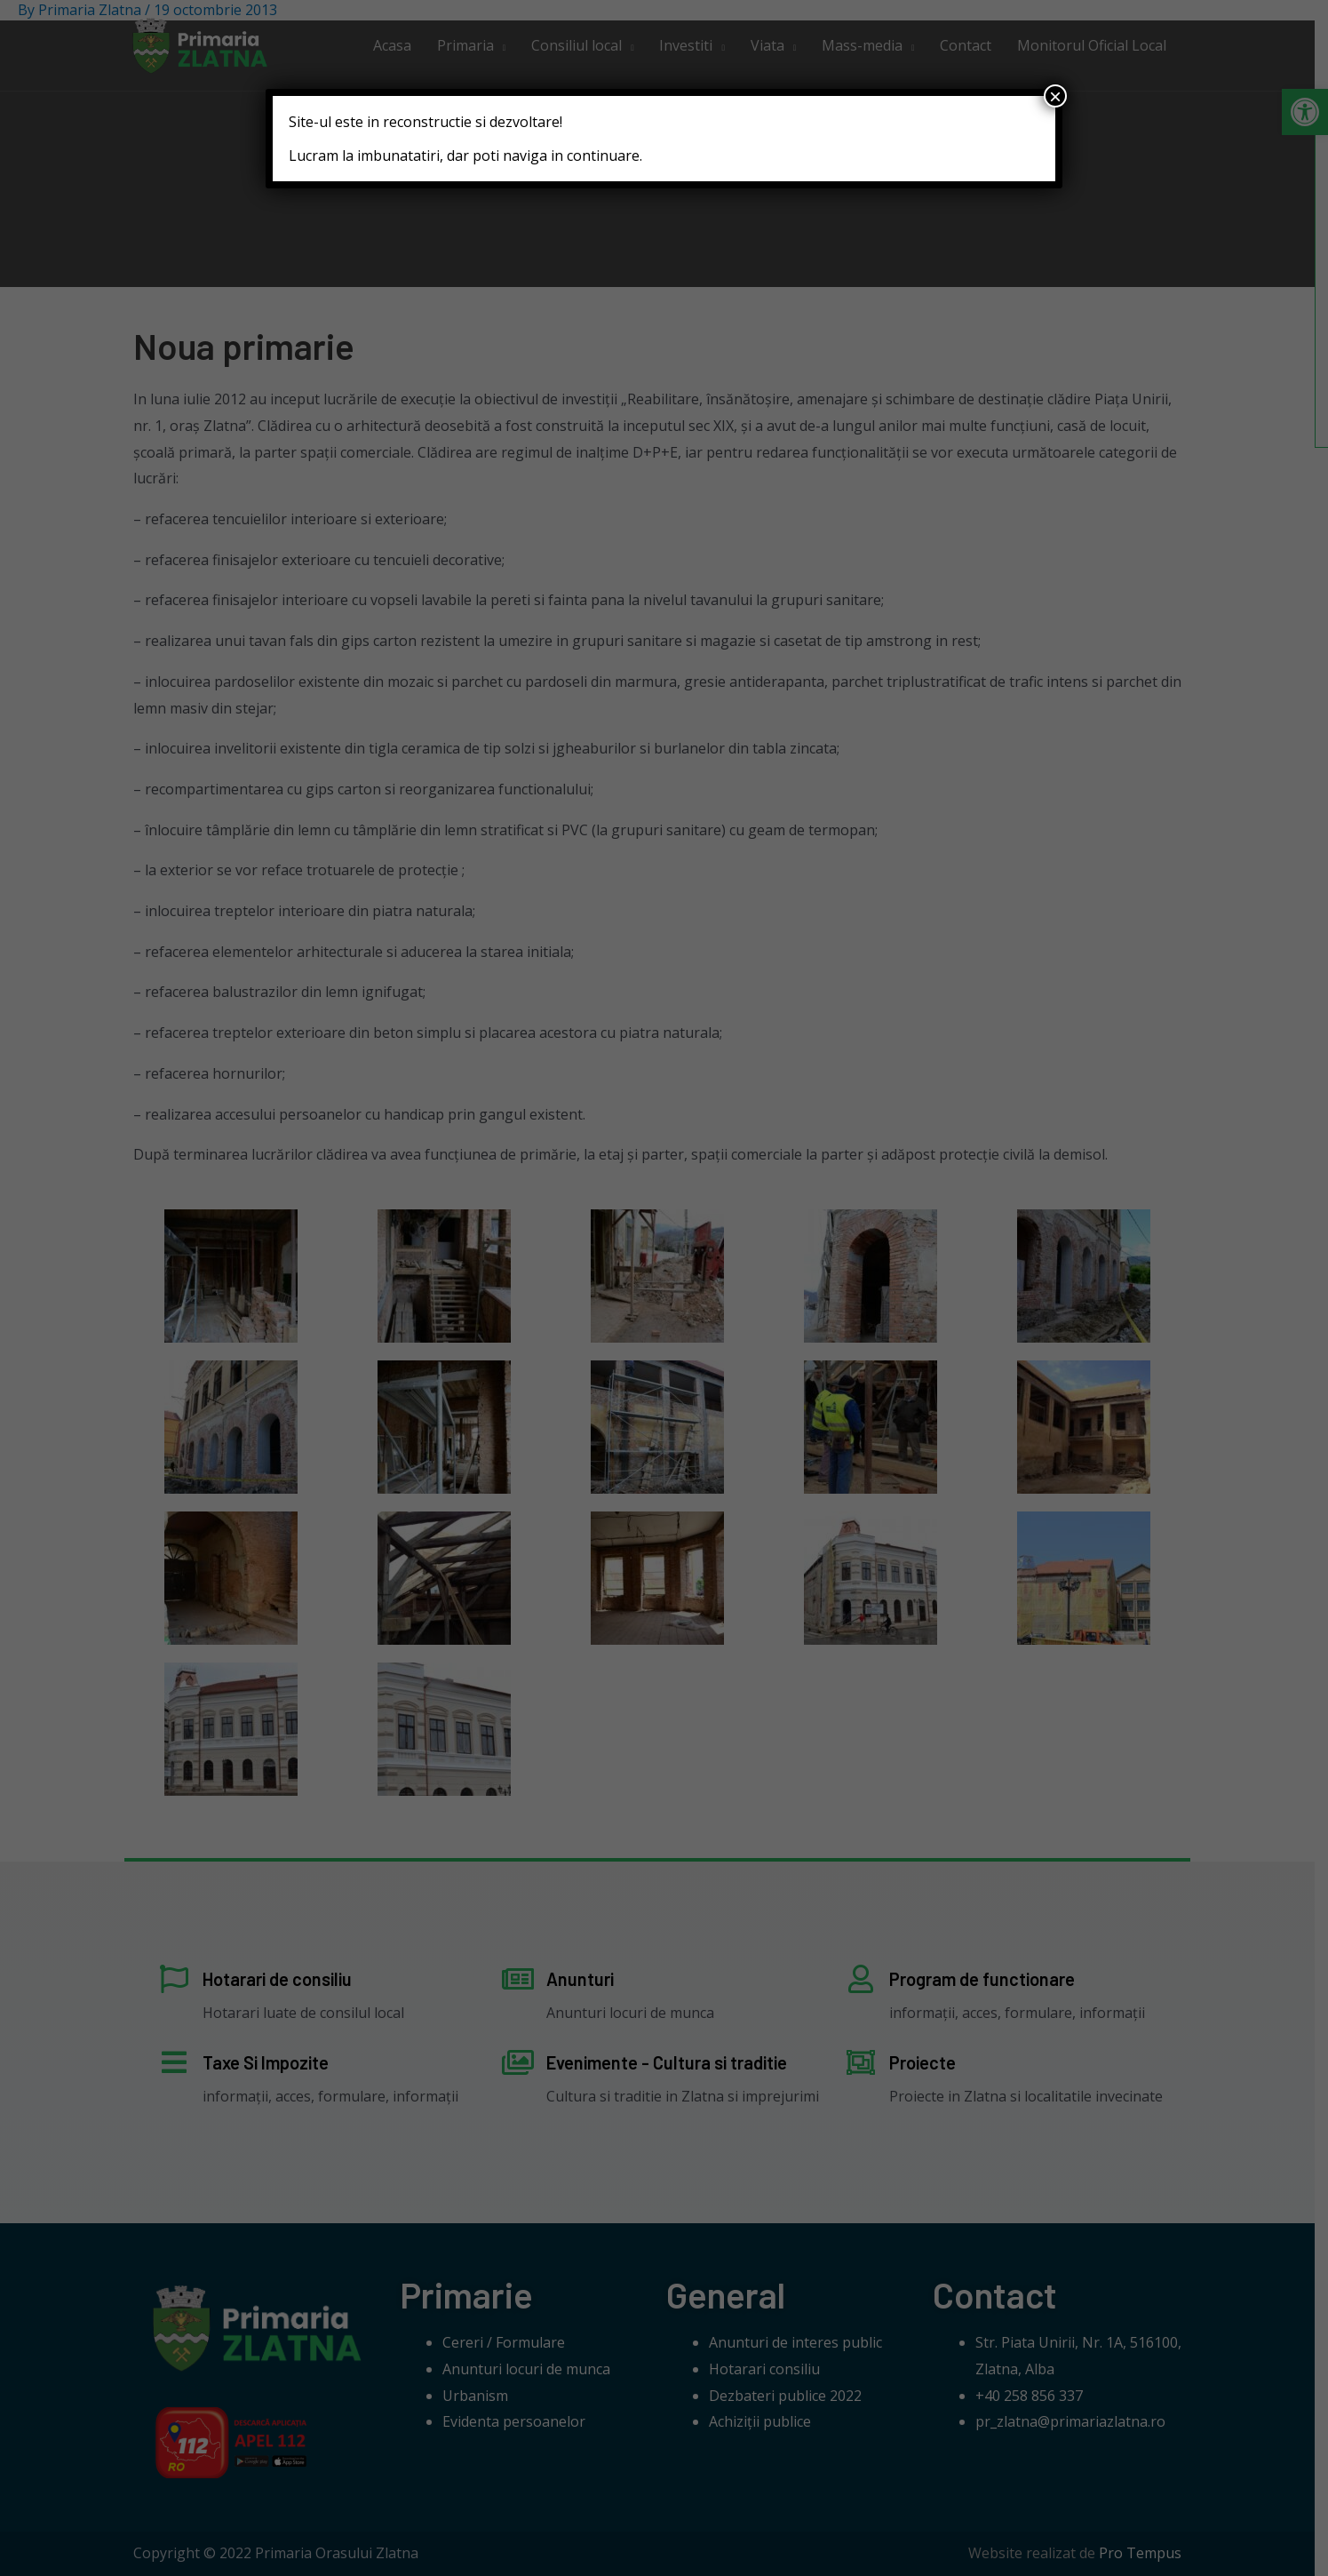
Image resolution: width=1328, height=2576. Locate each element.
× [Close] (1055, 96)
